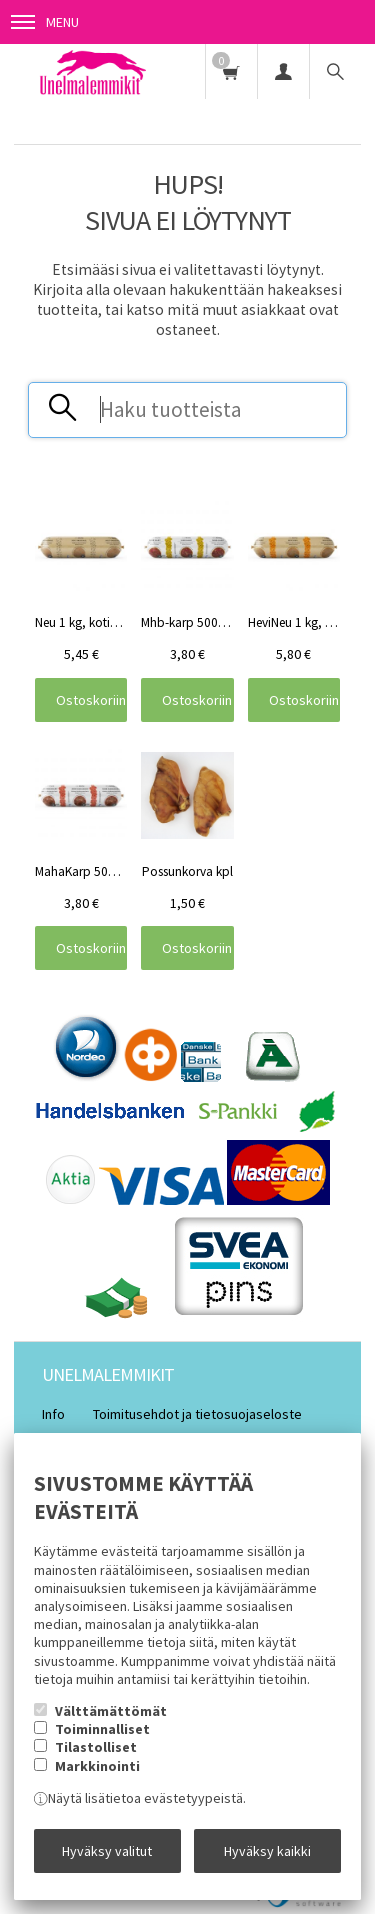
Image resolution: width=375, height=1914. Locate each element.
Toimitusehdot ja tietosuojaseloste (197, 1414)
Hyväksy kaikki (267, 1851)
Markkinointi (97, 1766)
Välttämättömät (111, 1711)
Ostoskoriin (91, 700)
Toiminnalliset (102, 1729)
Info (53, 1414)
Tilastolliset (96, 1747)
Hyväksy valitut (107, 1851)
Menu (45, 22)
